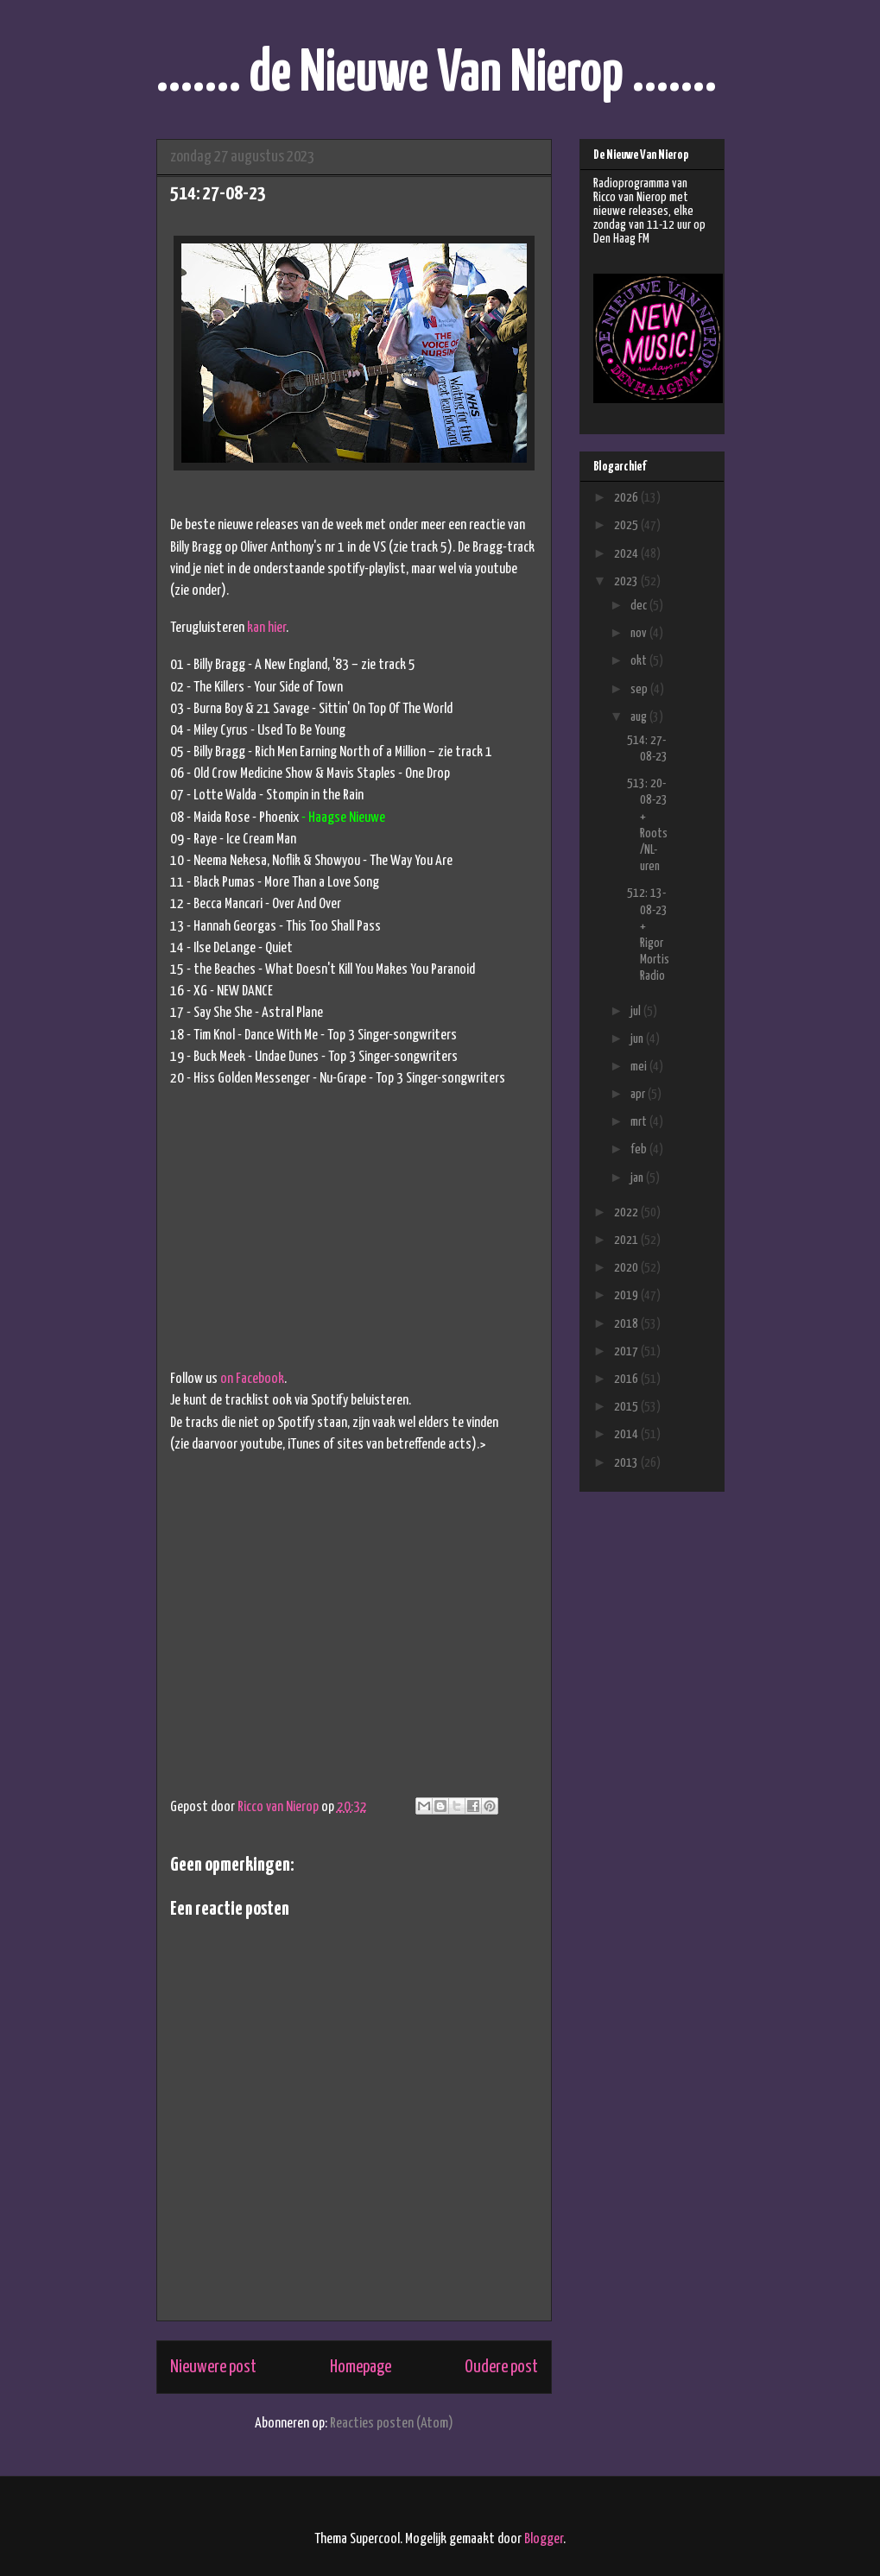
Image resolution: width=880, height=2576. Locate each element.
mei (639, 1066)
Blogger (543, 2539)
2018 (627, 1323)
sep (640, 689)
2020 (627, 1267)
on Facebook (252, 1379)
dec (639, 605)
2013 (627, 1462)
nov (639, 633)
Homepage (360, 2367)
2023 (627, 581)
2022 (627, 1212)
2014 (627, 1434)
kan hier (266, 628)
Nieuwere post (213, 2367)
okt (639, 660)
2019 (627, 1295)
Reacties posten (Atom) (391, 2423)
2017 (627, 1351)
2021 (627, 1240)
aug (639, 716)
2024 (627, 553)
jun (638, 1038)
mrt (639, 1121)
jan (638, 1177)
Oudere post (501, 2367)
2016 (627, 1379)
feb (639, 1149)
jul (636, 1011)
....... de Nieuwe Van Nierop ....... (436, 75)
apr (639, 1094)
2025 (627, 525)
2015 (627, 1406)
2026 (627, 497)
